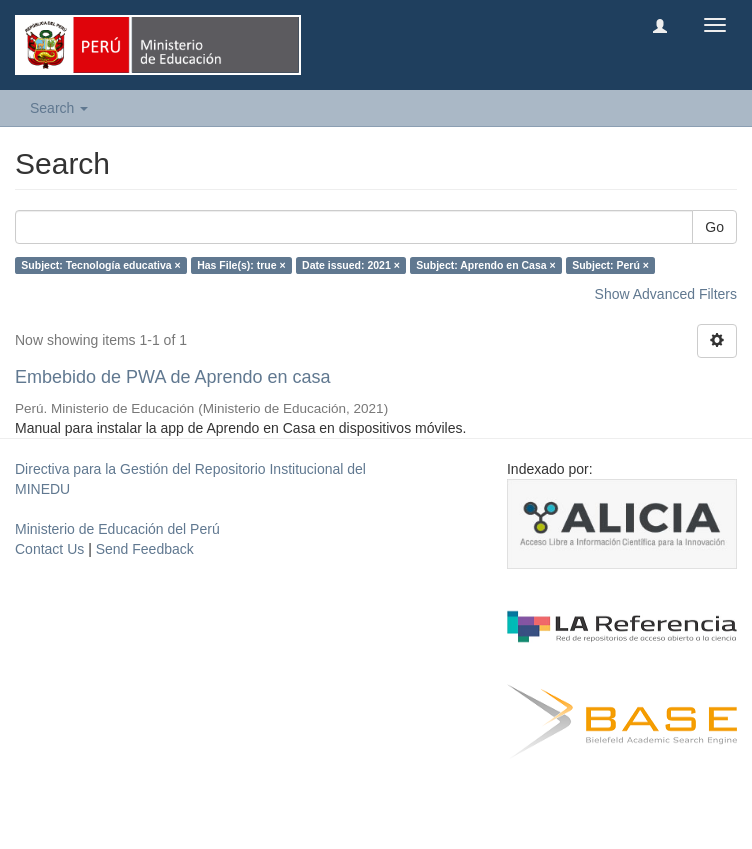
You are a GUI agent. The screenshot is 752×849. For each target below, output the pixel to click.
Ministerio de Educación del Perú (117, 529)
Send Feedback (145, 549)
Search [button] (59, 108)
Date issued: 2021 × (351, 265)
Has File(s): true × (241, 265)
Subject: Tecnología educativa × (100, 265)
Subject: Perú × (610, 265)
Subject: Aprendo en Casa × (485, 265)
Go (714, 227)
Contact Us (49, 549)
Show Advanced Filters (666, 294)
